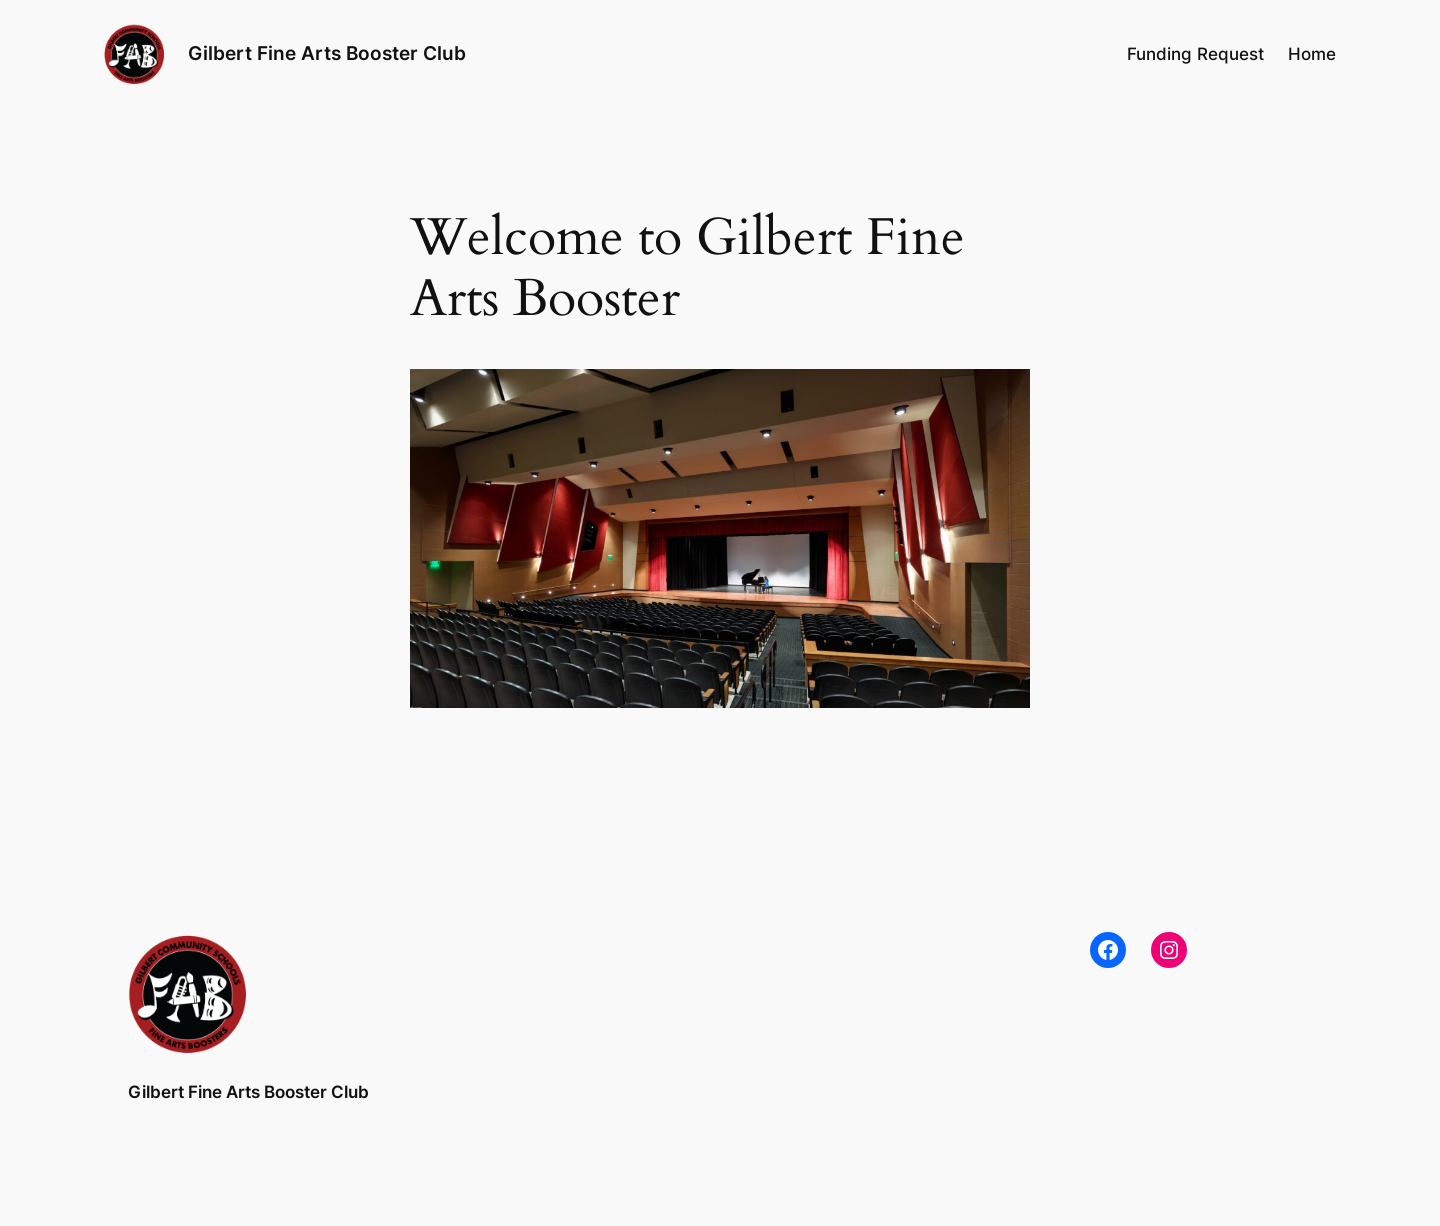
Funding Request (1195, 54)
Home (1312, 54)
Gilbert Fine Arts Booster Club (327, 53)
